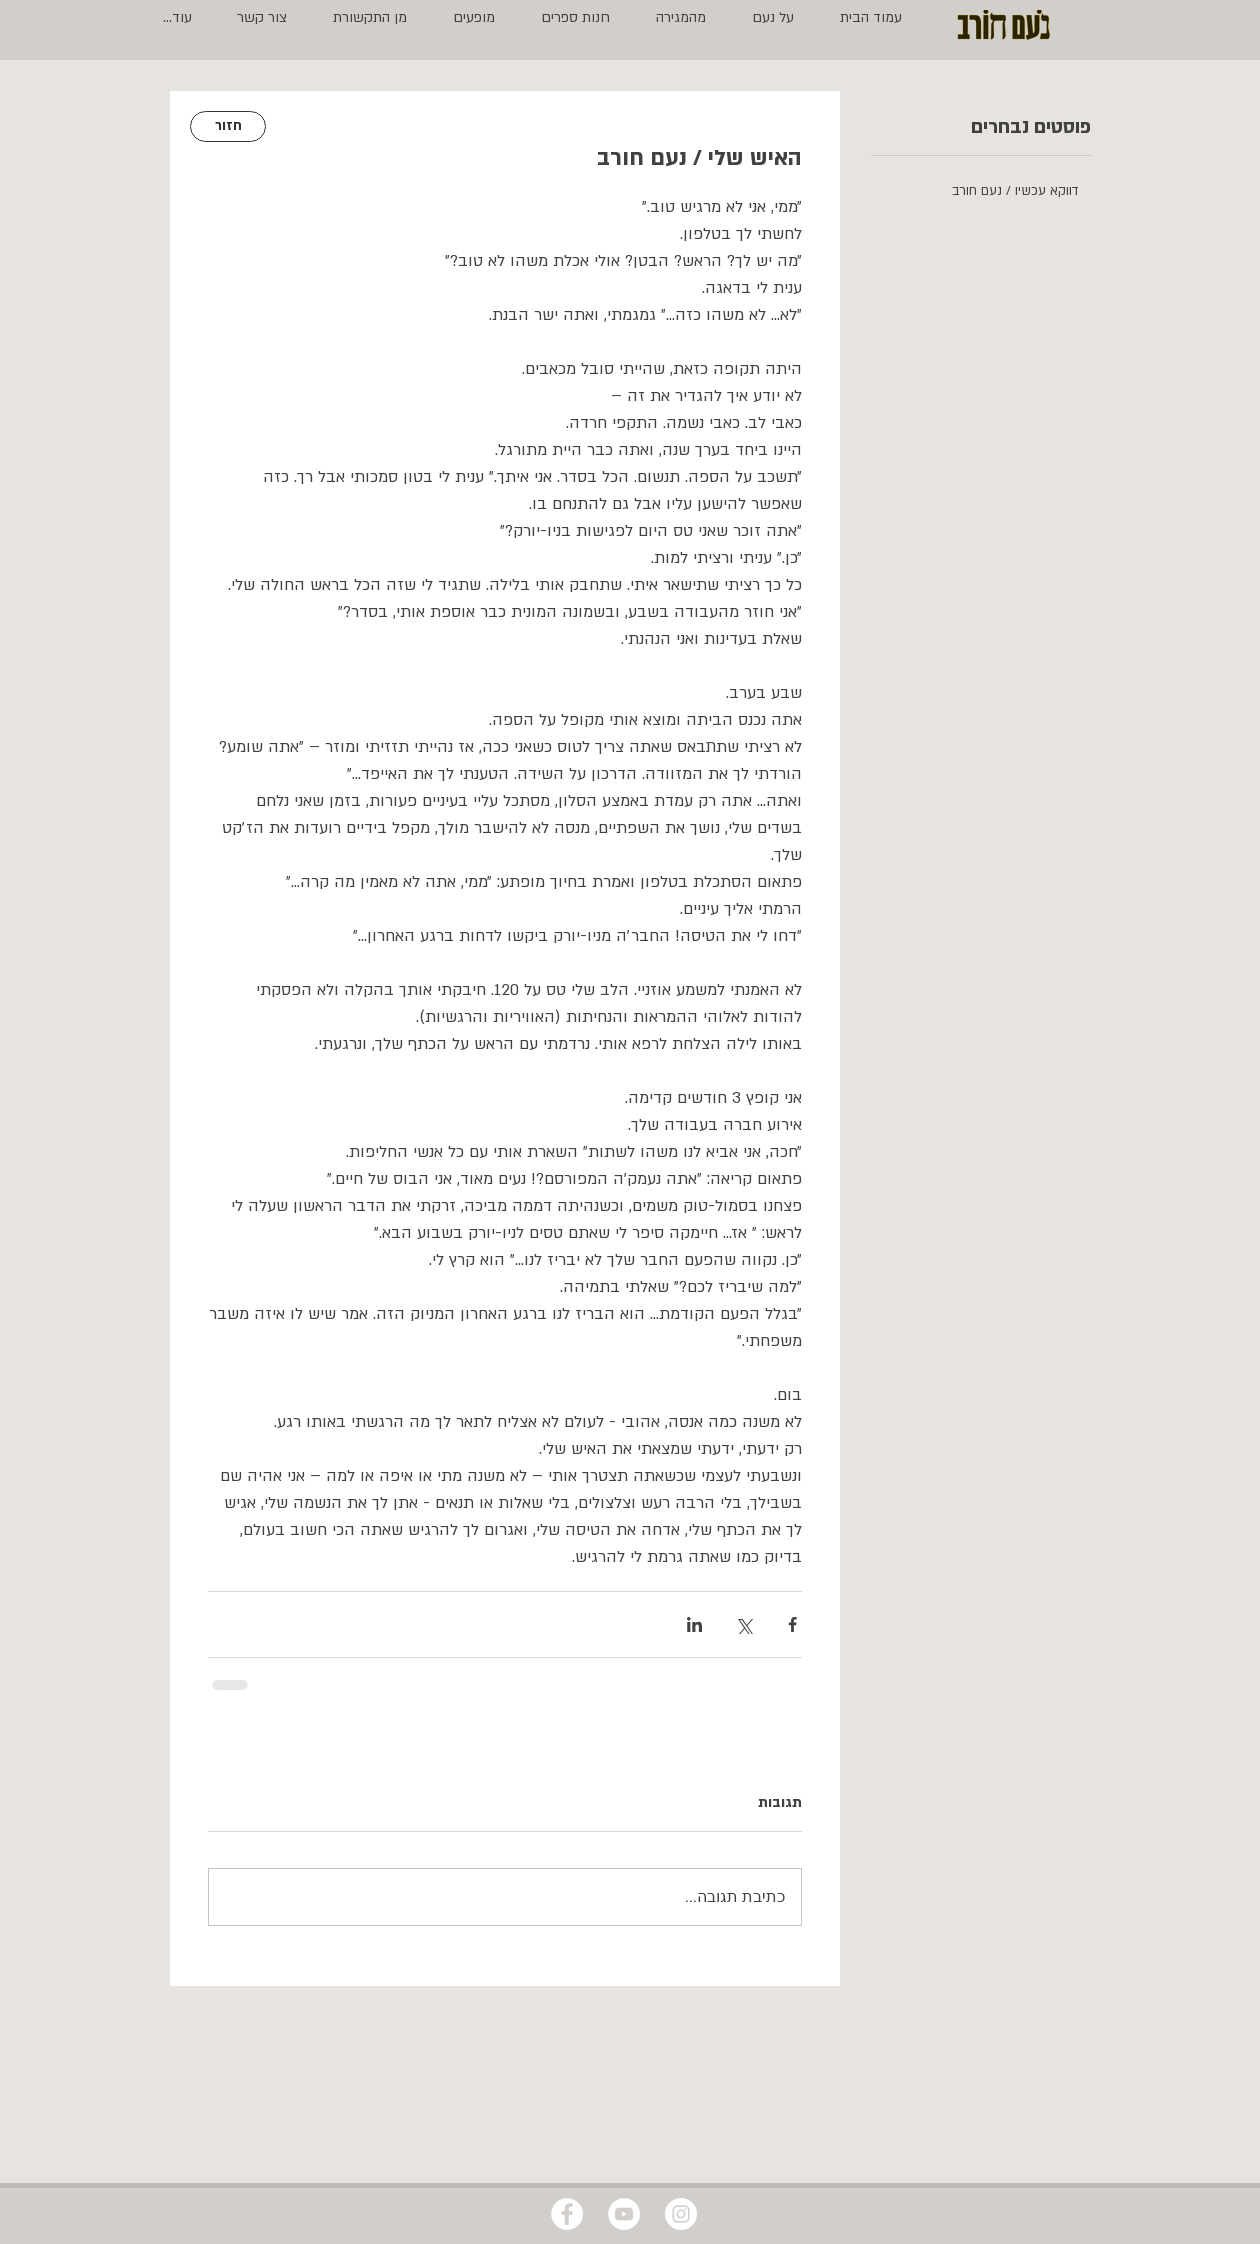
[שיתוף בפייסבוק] (792, 1624)
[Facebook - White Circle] (567, 2214)
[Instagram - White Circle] (681, 2214)
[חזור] (228, 126)
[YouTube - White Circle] (624, 2214)
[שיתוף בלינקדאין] (694, 1624)
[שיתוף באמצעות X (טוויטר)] (743, 1624)
